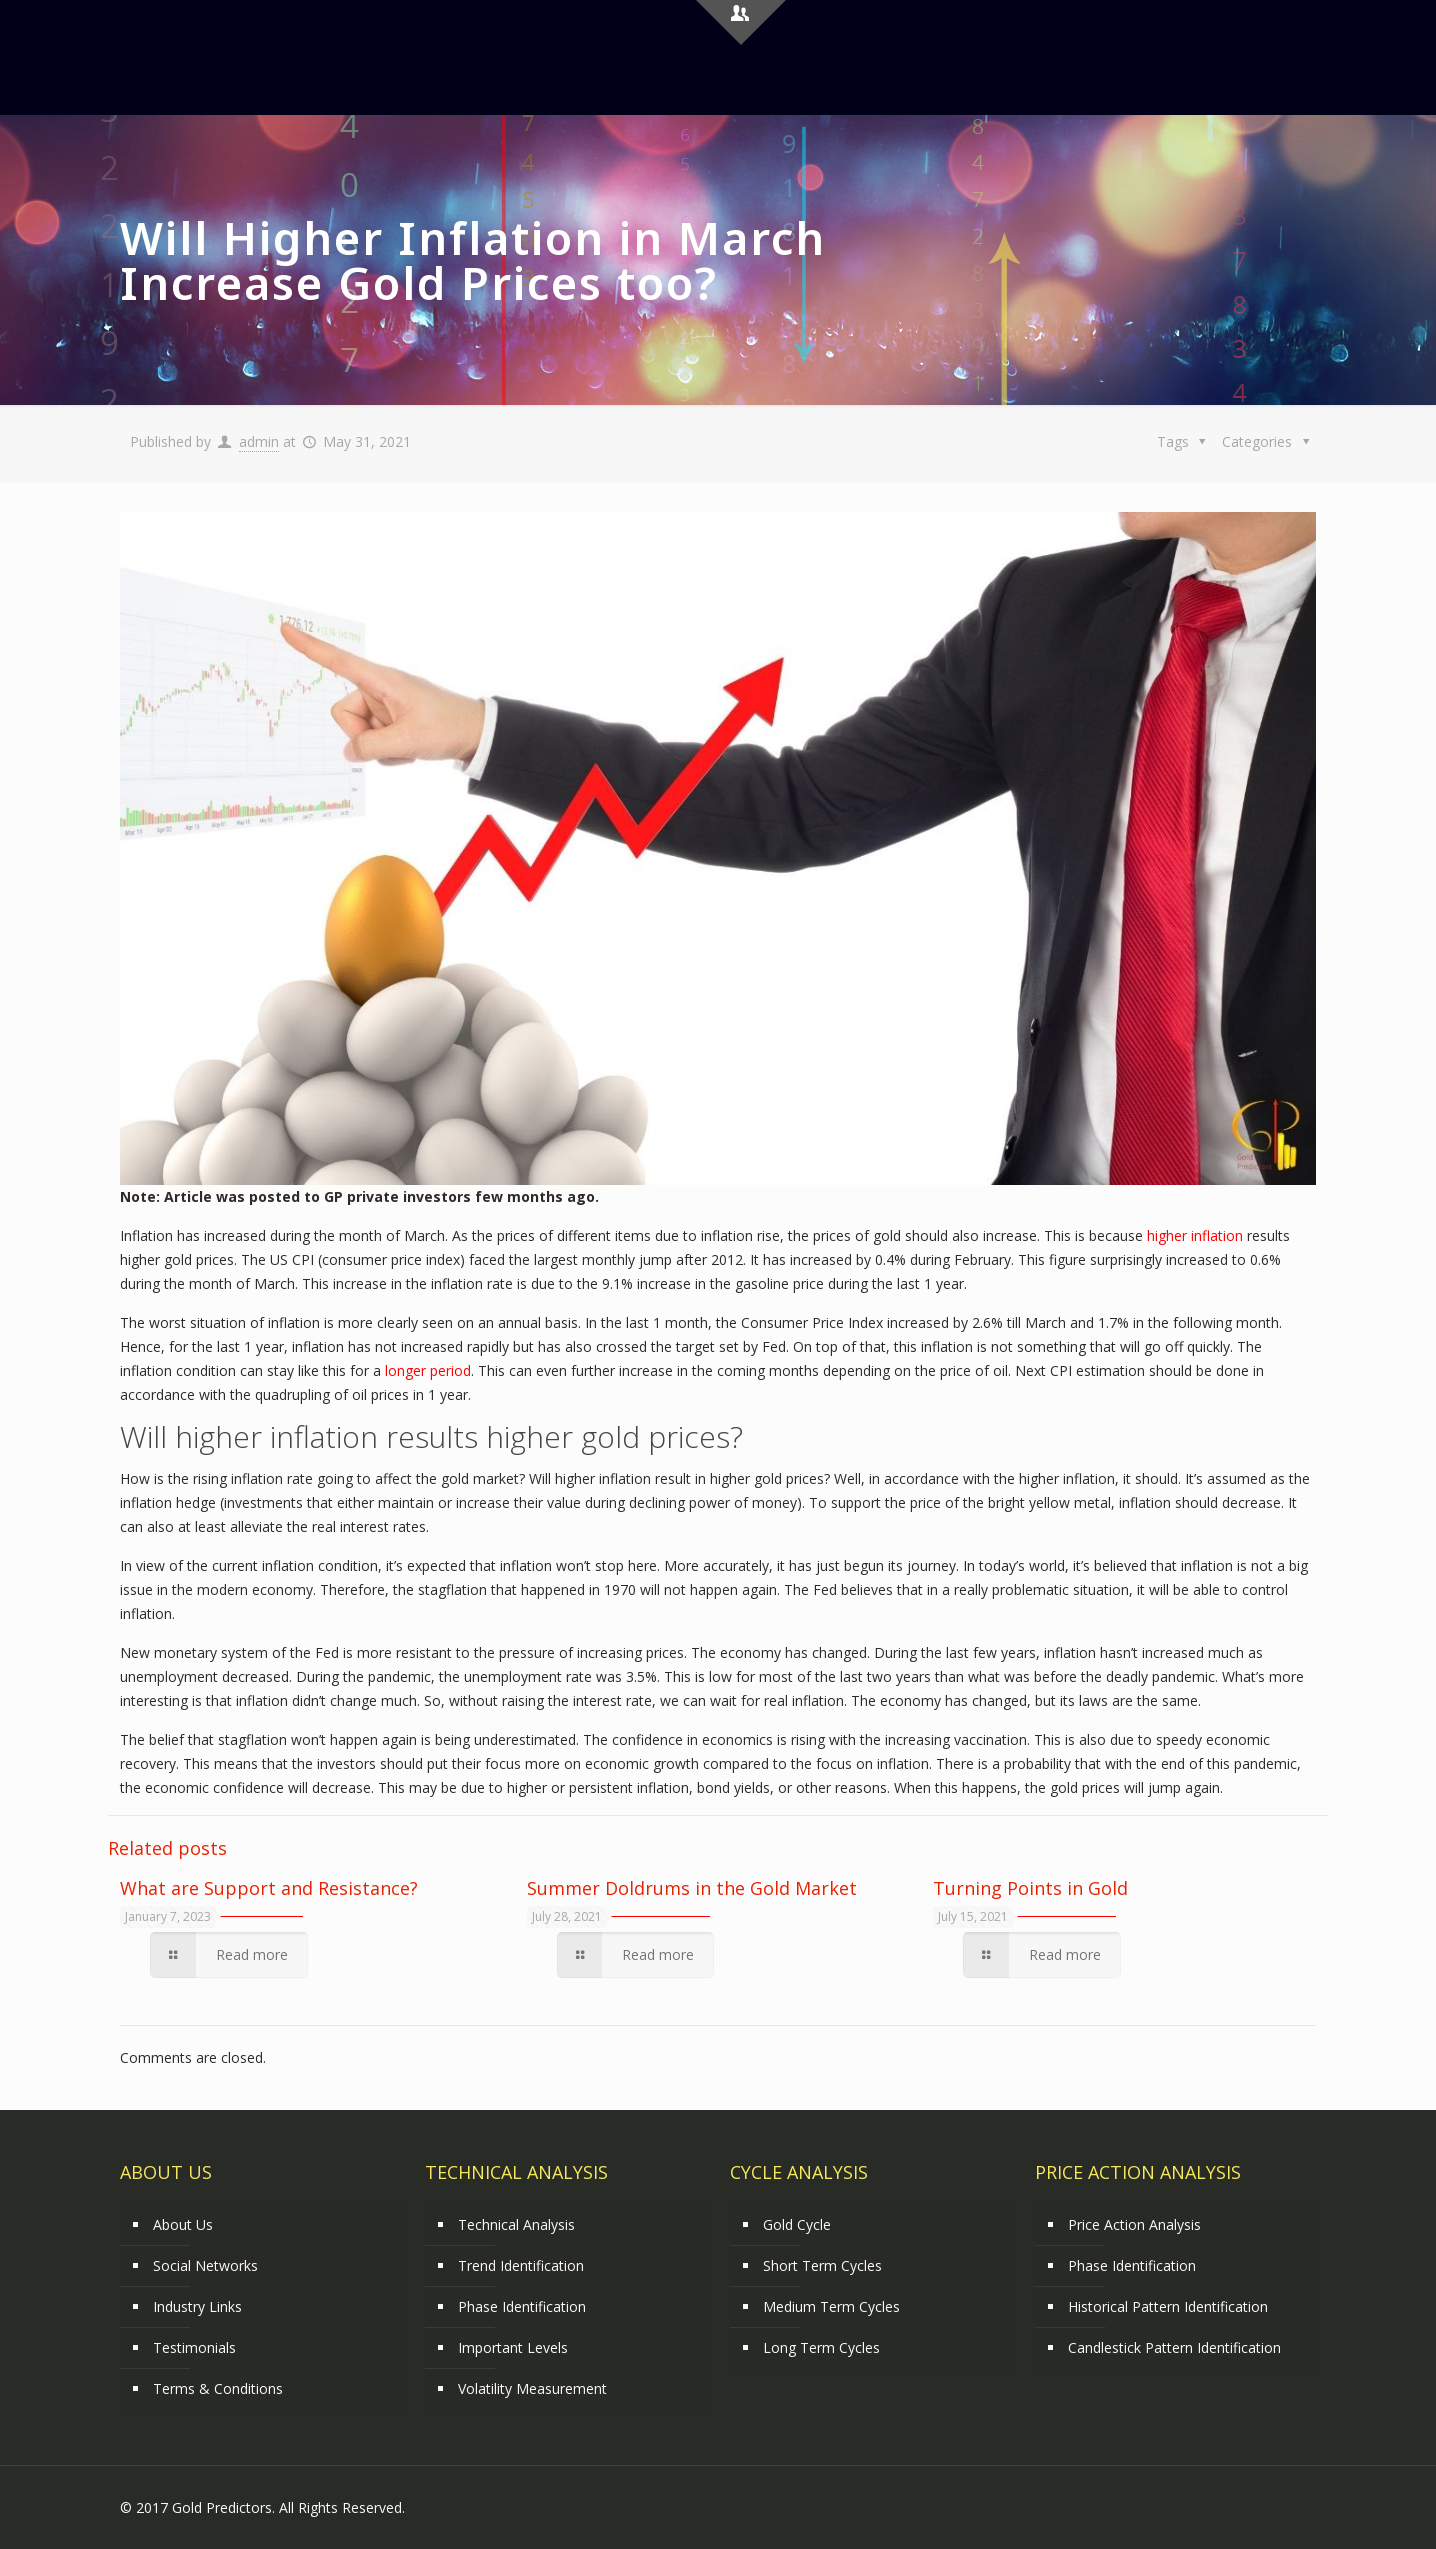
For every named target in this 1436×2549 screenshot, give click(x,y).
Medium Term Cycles (831, 2306)
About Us (183, 2224)
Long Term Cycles (821, 2347)
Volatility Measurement (532, 2388)
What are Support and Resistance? (269, 1888)
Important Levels (513, 2347)
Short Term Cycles (822, 2265)
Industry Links (197, 2306)
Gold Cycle (797, 2224)
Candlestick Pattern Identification (1174, 2347)
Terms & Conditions (218, 2388)
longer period (428, 1370)
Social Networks (205, 2265)
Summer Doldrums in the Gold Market (692, 1888)
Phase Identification (522, 2306)
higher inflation (1195, 1235)
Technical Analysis (516, 2224)
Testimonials (194, 2347)
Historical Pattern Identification (1168, 2306)
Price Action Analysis (1134, 2224)
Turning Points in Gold (1030, 1888)
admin (259, 441)
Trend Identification (521, 2265)
